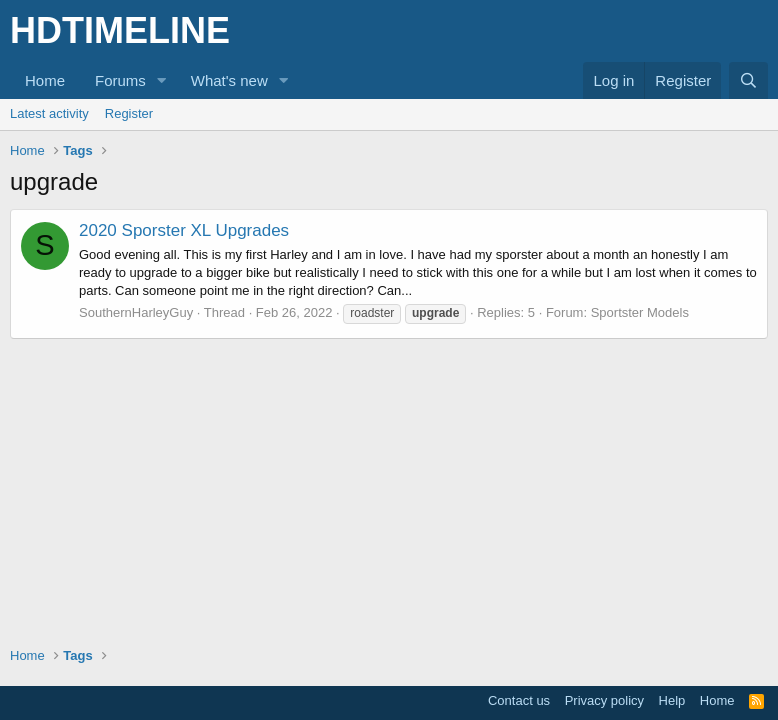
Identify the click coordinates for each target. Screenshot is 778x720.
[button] (162, 80)
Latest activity (49, 113)
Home (45, 80)
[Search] (748, 80)
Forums (120, 80)
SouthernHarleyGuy (136, 312)
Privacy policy (604, 700)
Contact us (519, 700)
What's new (229, 80)
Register (129, 113)
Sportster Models (640, 312)
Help (672, 700)
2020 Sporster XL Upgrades (184, 230)
